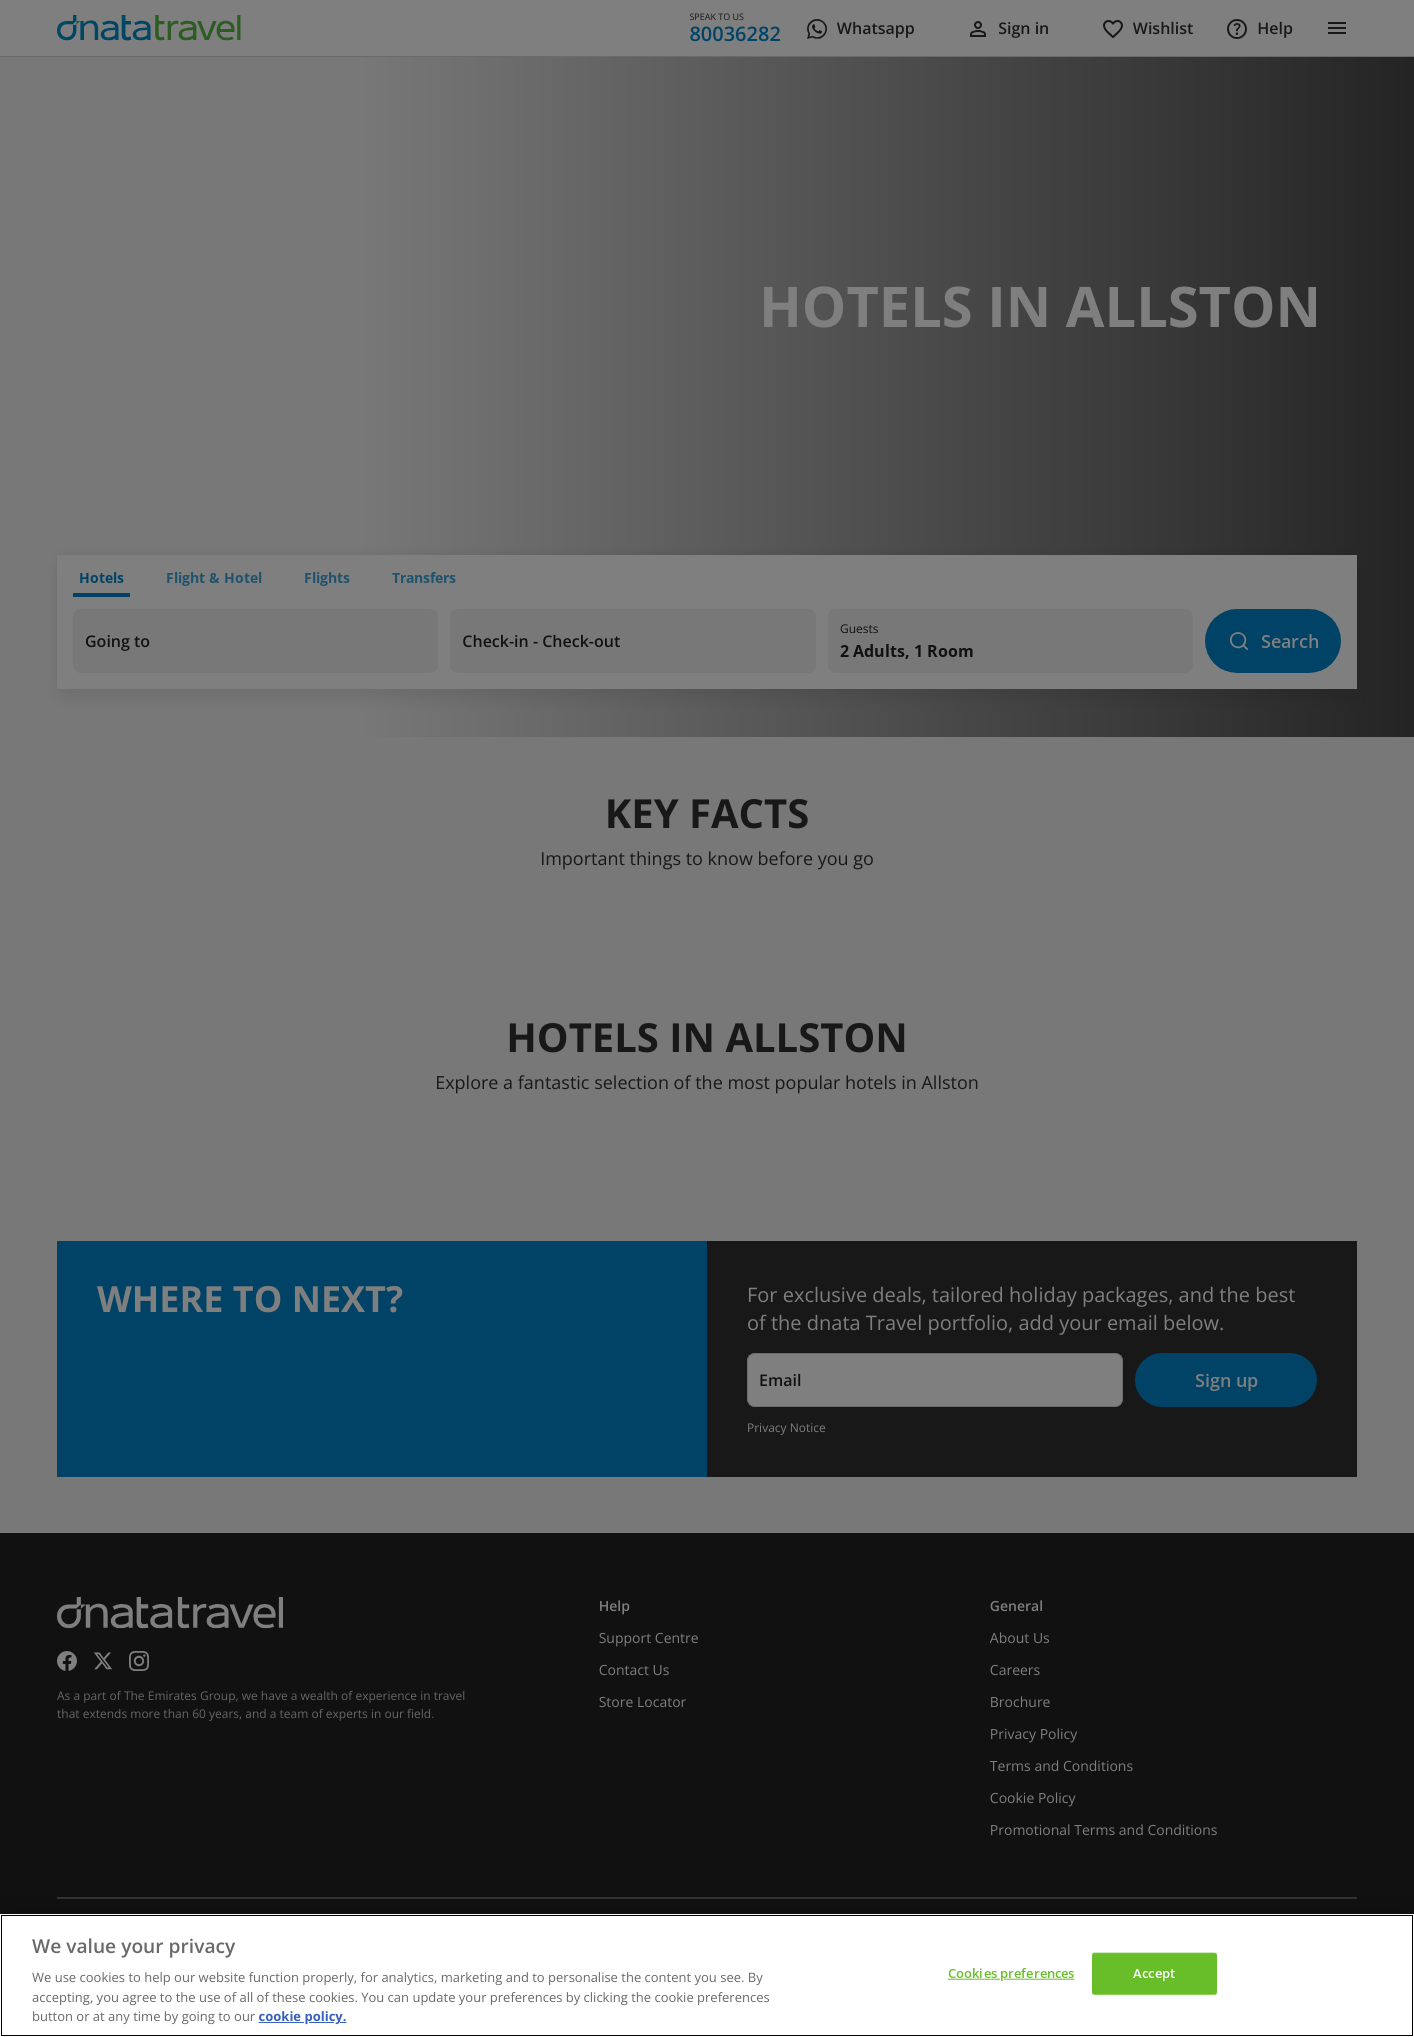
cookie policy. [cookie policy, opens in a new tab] (303, 2016)
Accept (1154, 1973)
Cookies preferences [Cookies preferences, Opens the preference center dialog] (1011, 1973)
